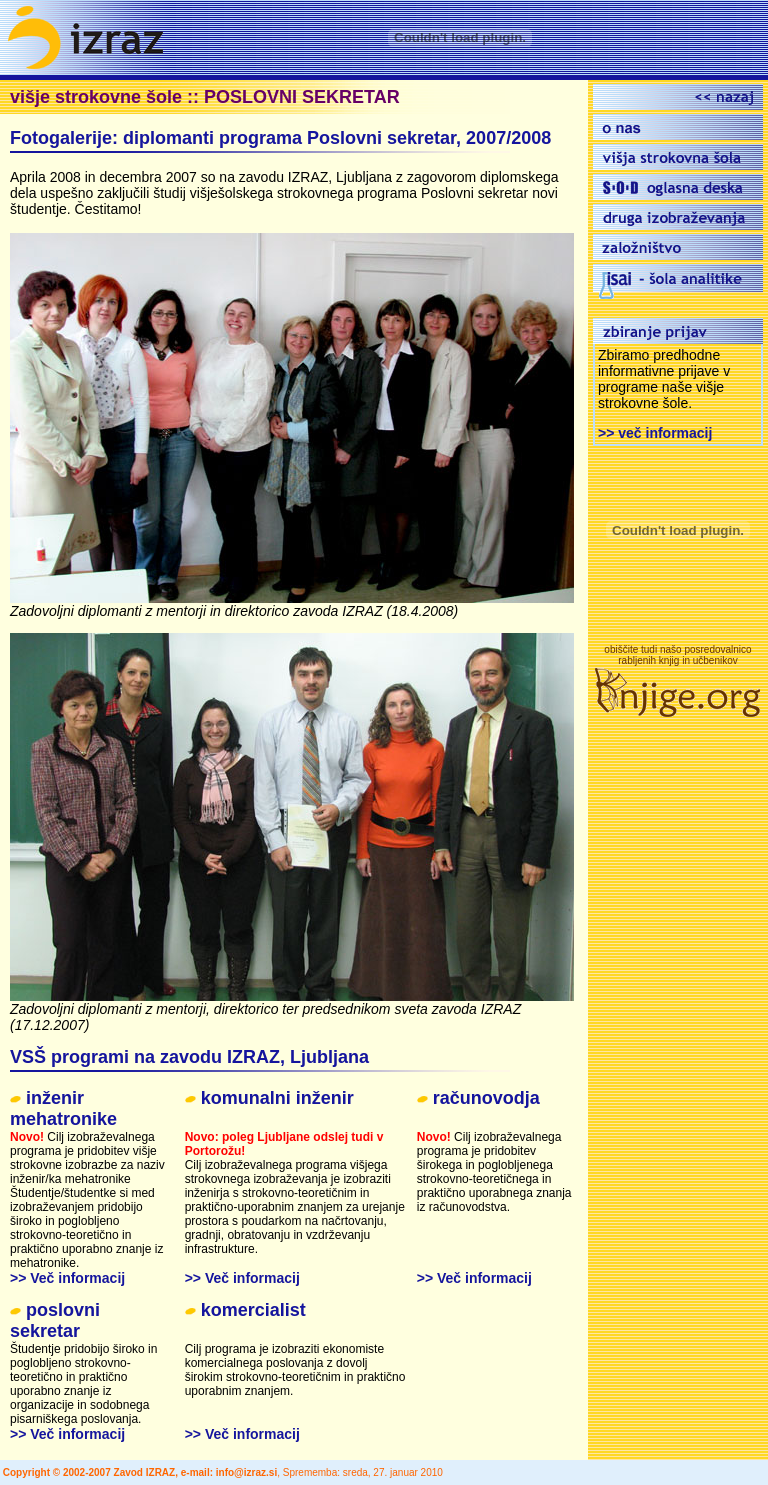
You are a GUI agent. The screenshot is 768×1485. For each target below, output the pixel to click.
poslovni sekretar (55, 1320)
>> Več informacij (67, 1278)
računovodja (486, 1098)
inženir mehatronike (63, 1108)
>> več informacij (655, 433)
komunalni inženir (277, 1098)
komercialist (253, 1310)
